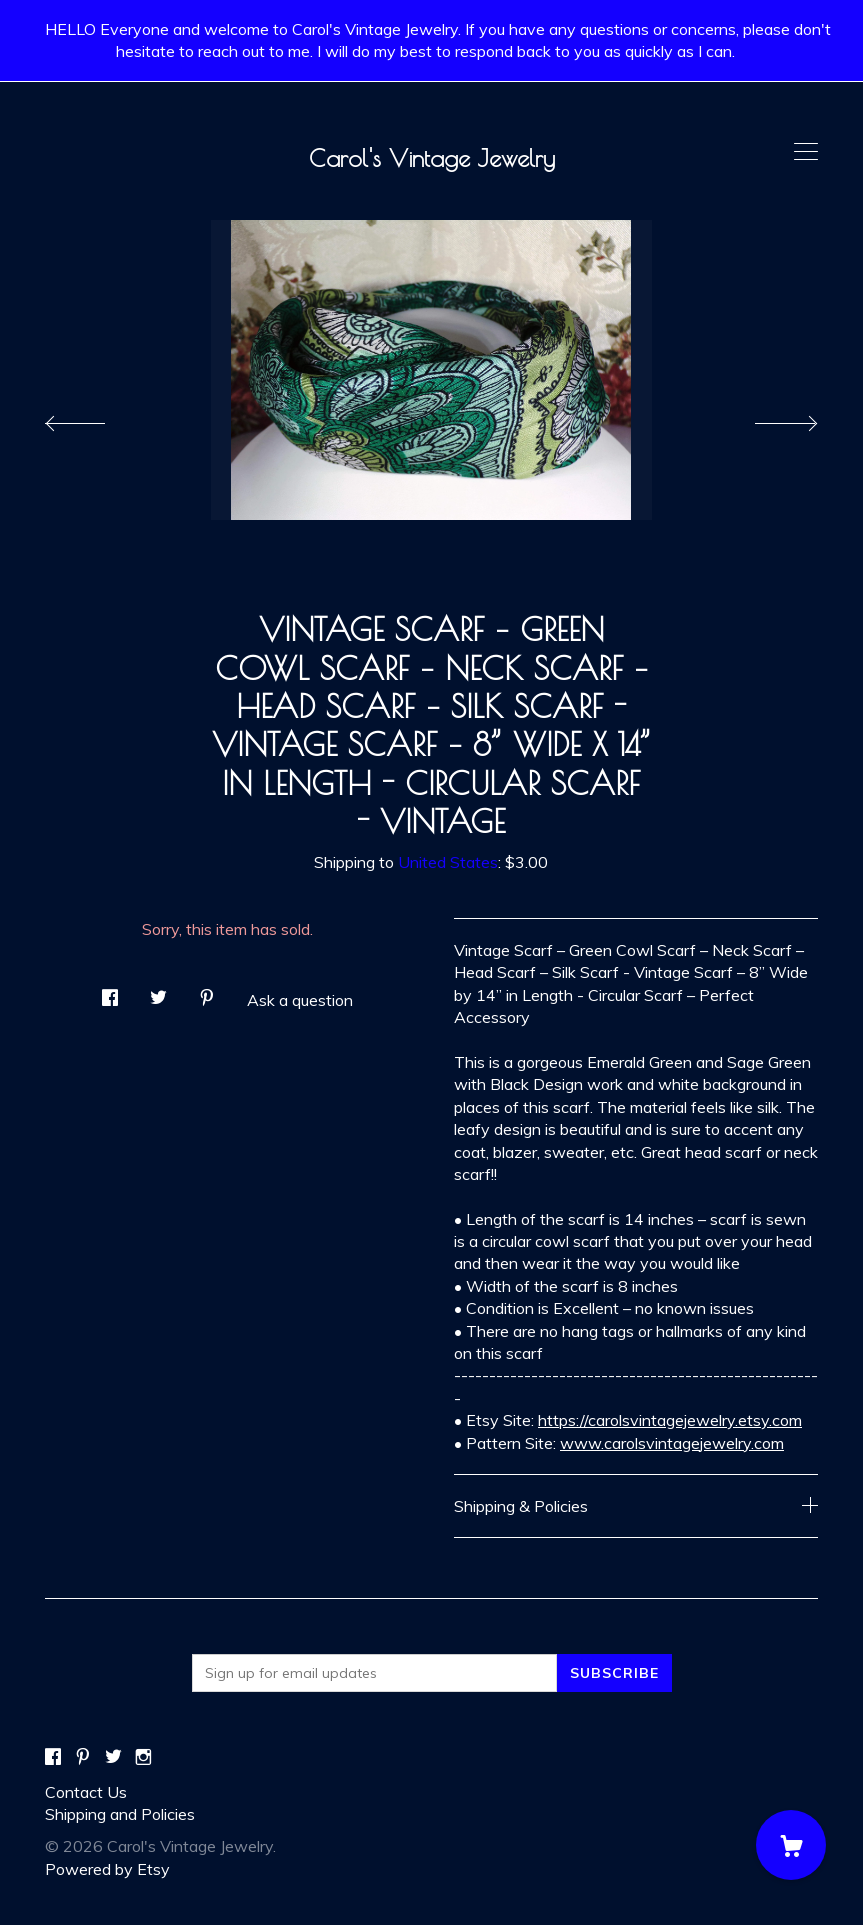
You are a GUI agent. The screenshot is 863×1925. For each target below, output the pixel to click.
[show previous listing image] (95, 418)
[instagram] (143, 1757)
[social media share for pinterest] (207, 991)
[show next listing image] (768, 418)
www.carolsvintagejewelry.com (672, 1443)
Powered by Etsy (107, 1869)
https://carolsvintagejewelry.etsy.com (670, 1420)
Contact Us (86, 1792)
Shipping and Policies (120, 1814)
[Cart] (791, 1845)
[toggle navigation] (806, 152)
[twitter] (113, 1757)
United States (448, 862)
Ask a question (300, 1000)
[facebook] (53, 1757)
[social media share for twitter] (158, 991)
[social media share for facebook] (110, 991)
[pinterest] (83, 1757)
